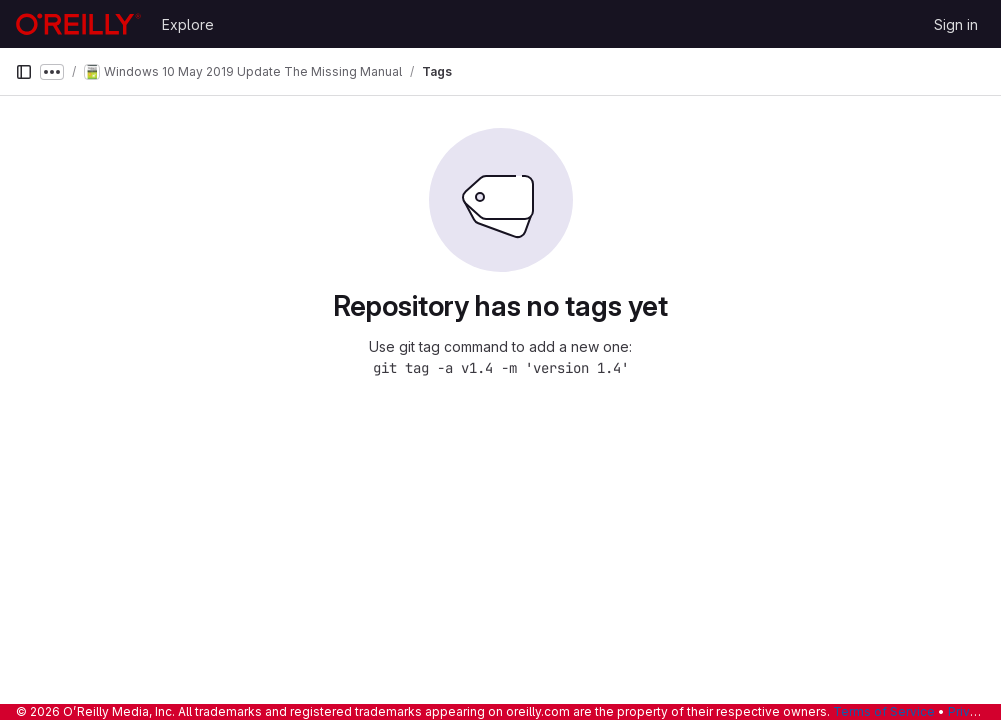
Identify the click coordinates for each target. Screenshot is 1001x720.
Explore (188, 24)
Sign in (956, 24)
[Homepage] (78, 24)
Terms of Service (884, 711)
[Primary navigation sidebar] (24, 72)
